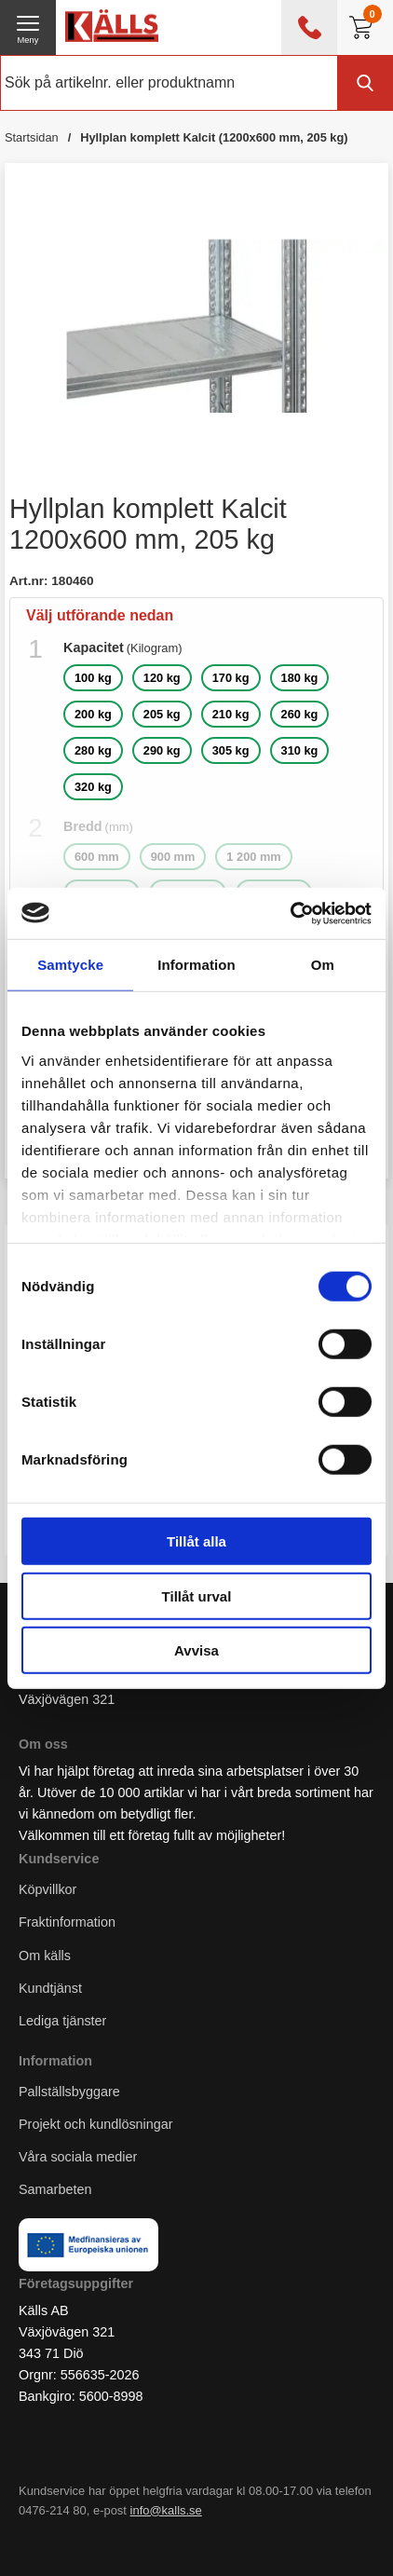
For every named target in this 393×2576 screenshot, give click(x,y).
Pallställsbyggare (69, 2091)
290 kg (162, 750)
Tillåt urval (197, 1595)
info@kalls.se (166, 2510)
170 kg (231, 678)
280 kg (93, 750)
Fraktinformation (67, 1922)
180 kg (299, 678)
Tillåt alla (196, 1541)
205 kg (162, 714)
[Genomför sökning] (365, 83)
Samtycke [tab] (70, 965)
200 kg (93, 714)
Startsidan (32, 137)
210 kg (231, 714)
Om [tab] (322, 965)
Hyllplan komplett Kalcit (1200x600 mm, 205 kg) (213, 137)
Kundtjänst (50, 1988)
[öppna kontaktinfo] (309, 27)
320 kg (93, 787)
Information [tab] (196, 965)
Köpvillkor (47, 1889)
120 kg (162, 678)
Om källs (45, 1955)
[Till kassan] (365, 27)
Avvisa (196, 1650)
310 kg (299, 750)
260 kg (299, 714)
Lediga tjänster (62, 2020)
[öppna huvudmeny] (28, 27)
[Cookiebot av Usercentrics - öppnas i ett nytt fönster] (290, 913)
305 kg (231, 750)
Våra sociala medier (78, 2156)
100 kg (93, 678)
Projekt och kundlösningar (96, 2124)
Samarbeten (57, 2189)
